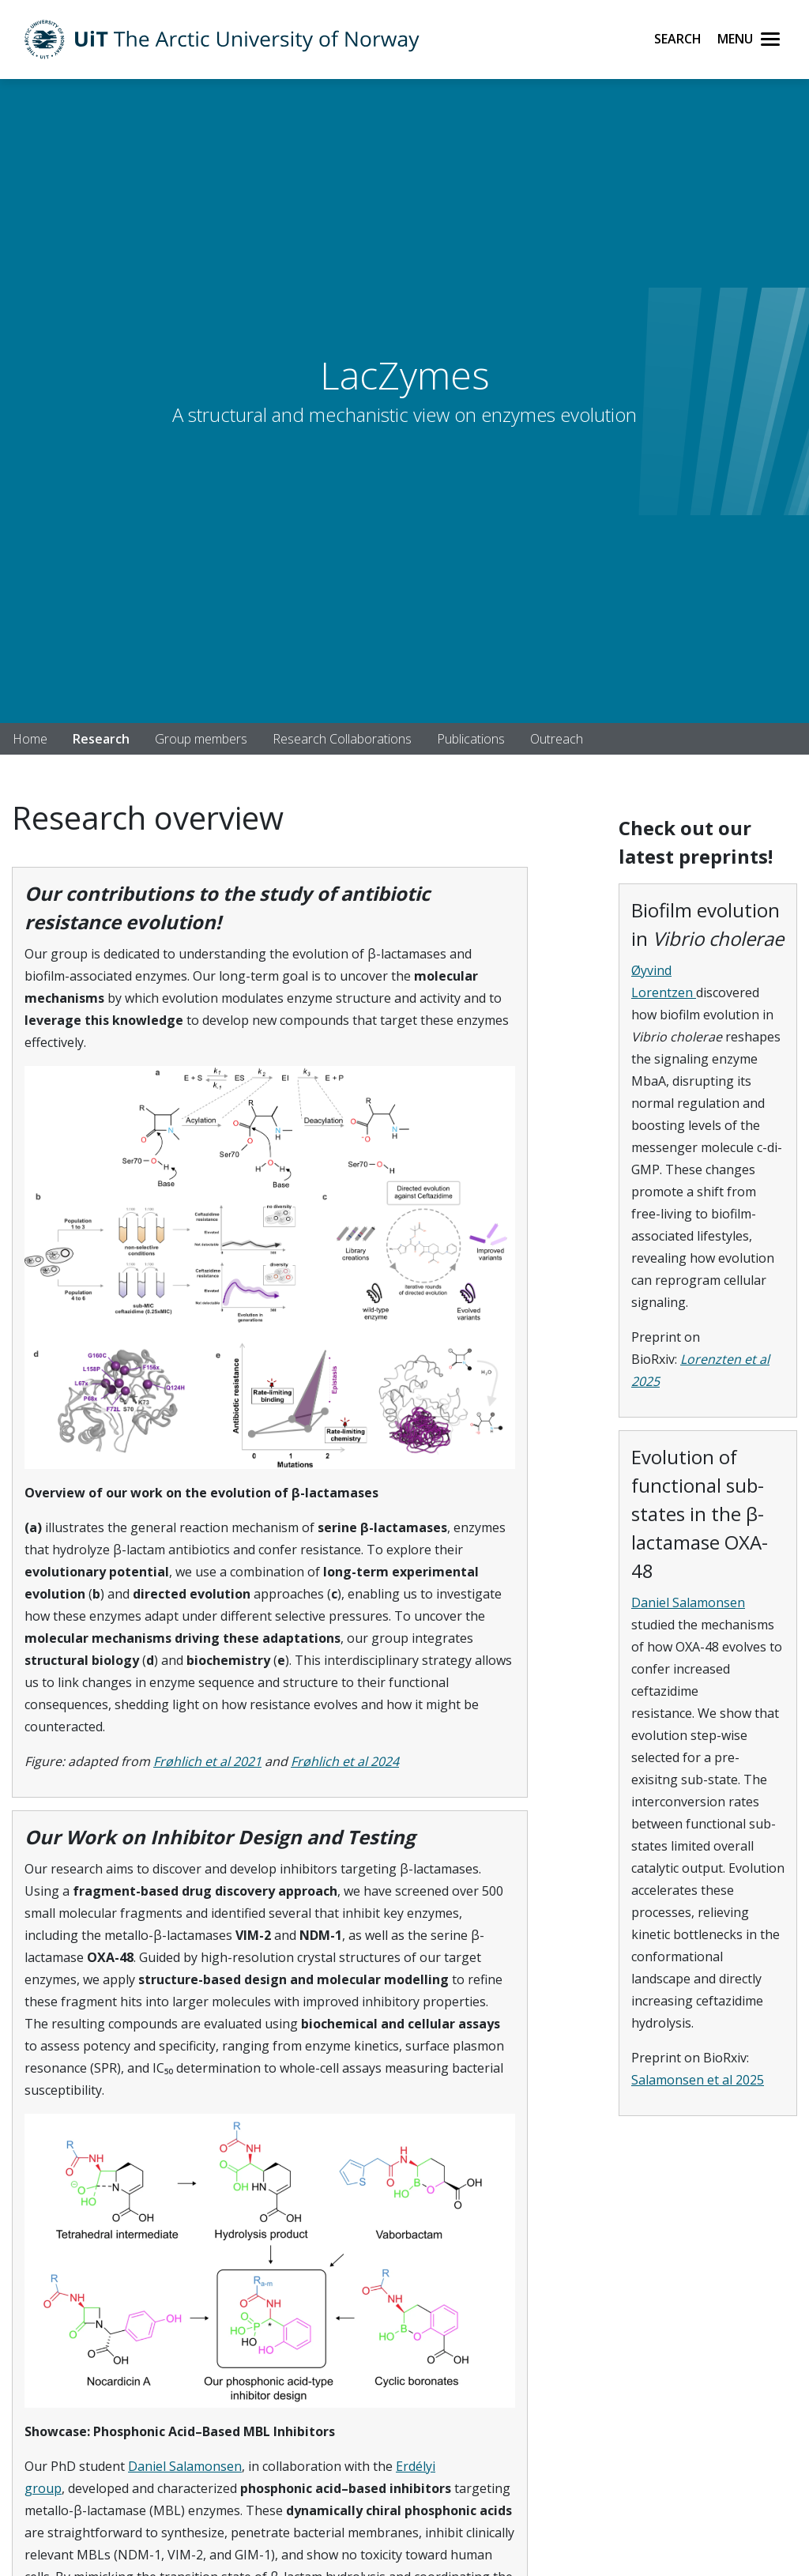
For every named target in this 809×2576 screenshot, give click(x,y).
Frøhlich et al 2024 (345, 1761)
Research (101, 739)
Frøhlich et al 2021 (207, 1761)
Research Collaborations (342, 739)
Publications (471, 739)
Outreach (556, 739)
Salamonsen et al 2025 (697, 2079)
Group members (201, 739)
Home (30, 739)
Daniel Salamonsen (185, 2466)
